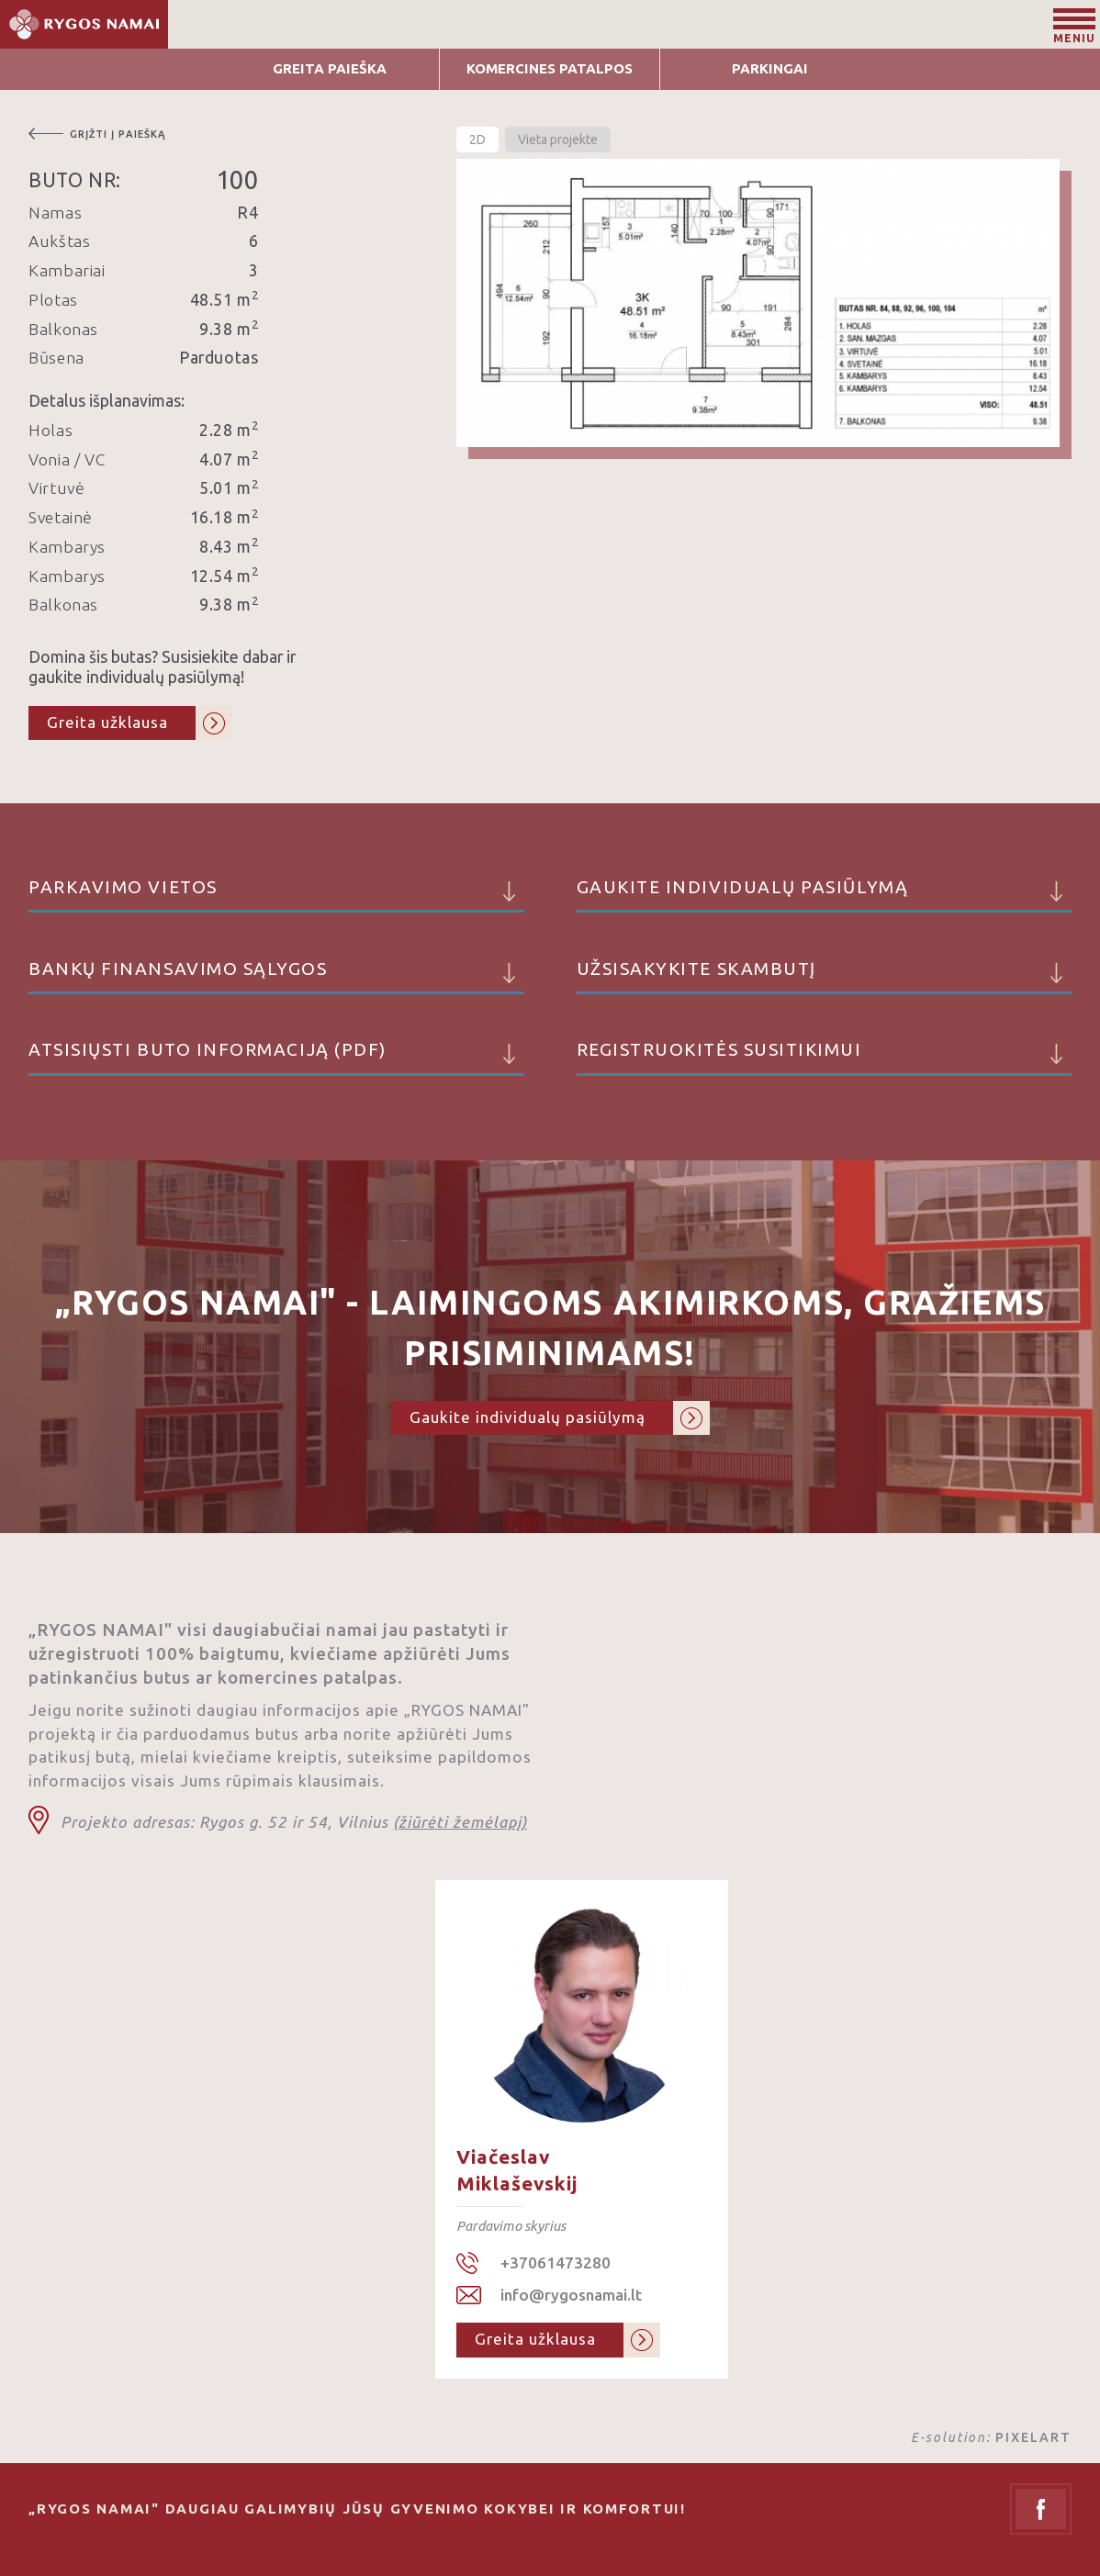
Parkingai (770, 68)
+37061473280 (555, 2262)
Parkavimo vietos (276, 895)
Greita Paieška (330, 68)
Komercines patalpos (549, 68)
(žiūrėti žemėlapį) (460, 1822)
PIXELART (1033, 2437)
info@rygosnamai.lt (571, 2294)
